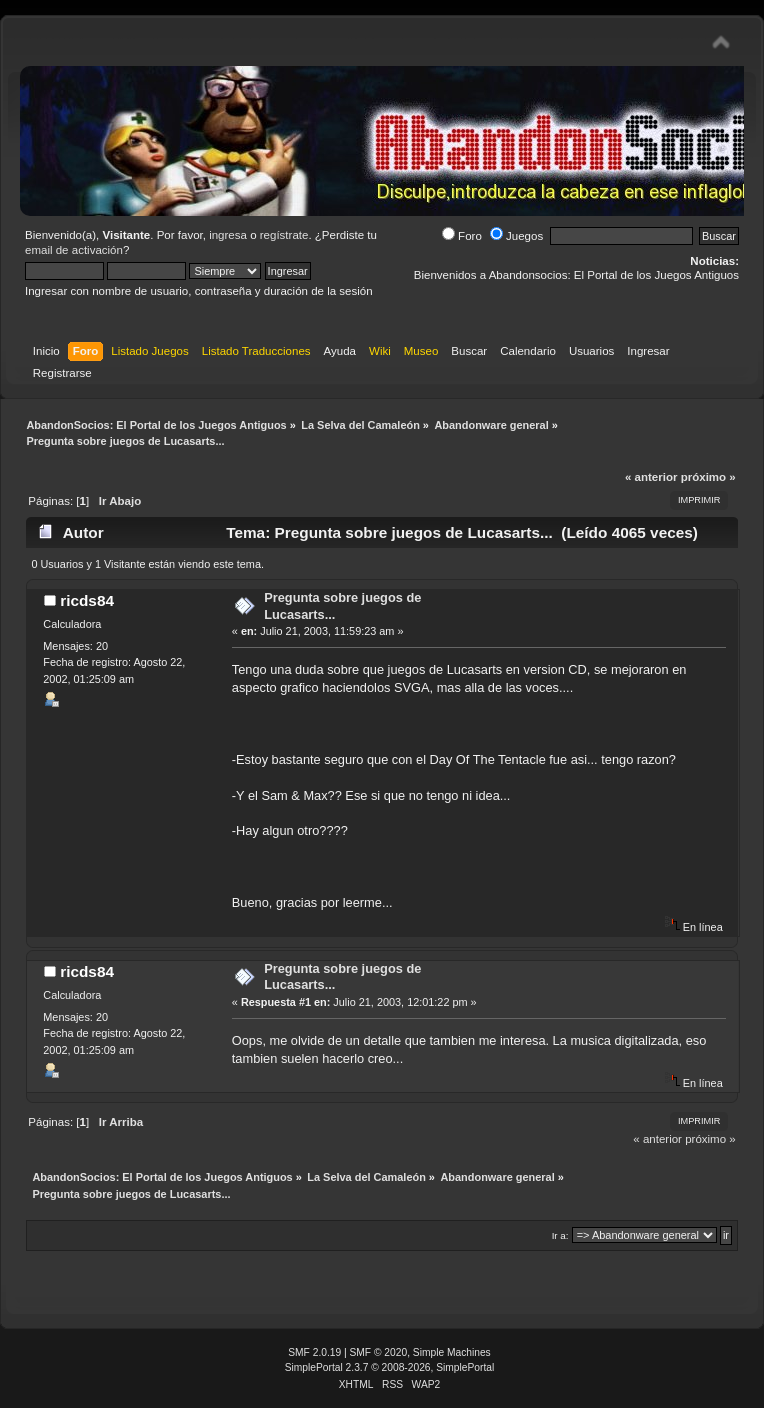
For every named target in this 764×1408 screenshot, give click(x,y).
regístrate (284, 235)
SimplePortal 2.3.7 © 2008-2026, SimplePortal (390, 1367)
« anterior (651, 477)
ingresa (228, 235)
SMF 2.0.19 (314, 1352)
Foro (462, 236)
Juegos (516, 236)
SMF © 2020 (379, 1352)
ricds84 (87, 600)
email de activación (74, 250)
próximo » (708, 477)
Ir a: (560, 1235)
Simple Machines (452, 1352)
